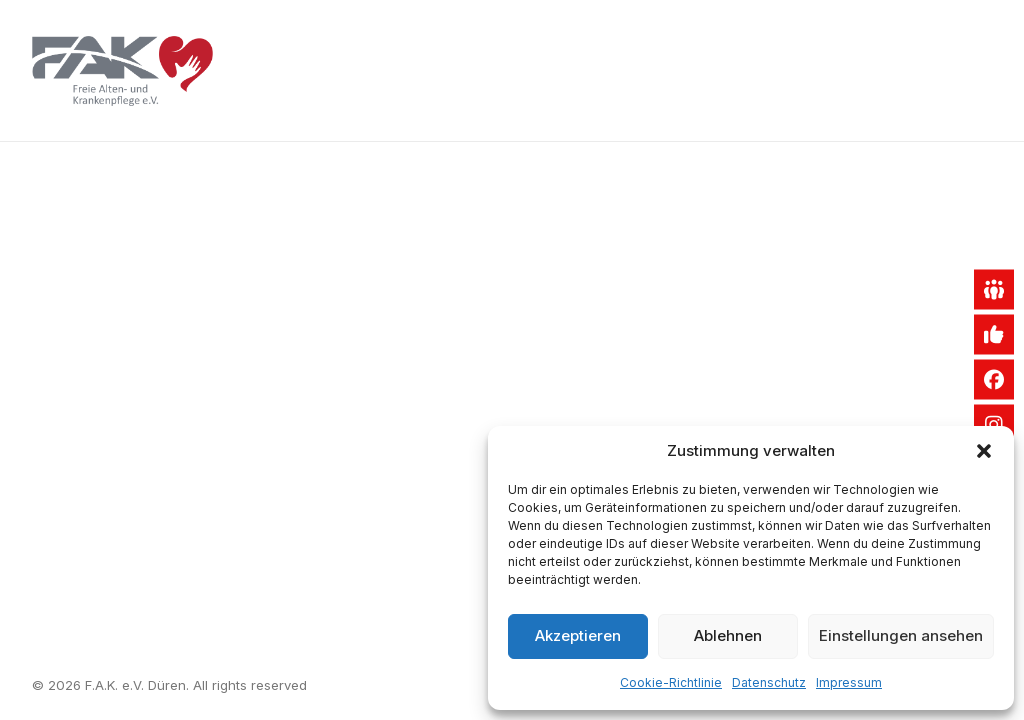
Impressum (849, 682)
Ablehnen (728, 635)
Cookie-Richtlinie (671, 682)
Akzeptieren (578, 635)
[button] (984, 451)
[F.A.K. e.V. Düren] (122, 71)
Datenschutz (769, 682)
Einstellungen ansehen (901, 635)
